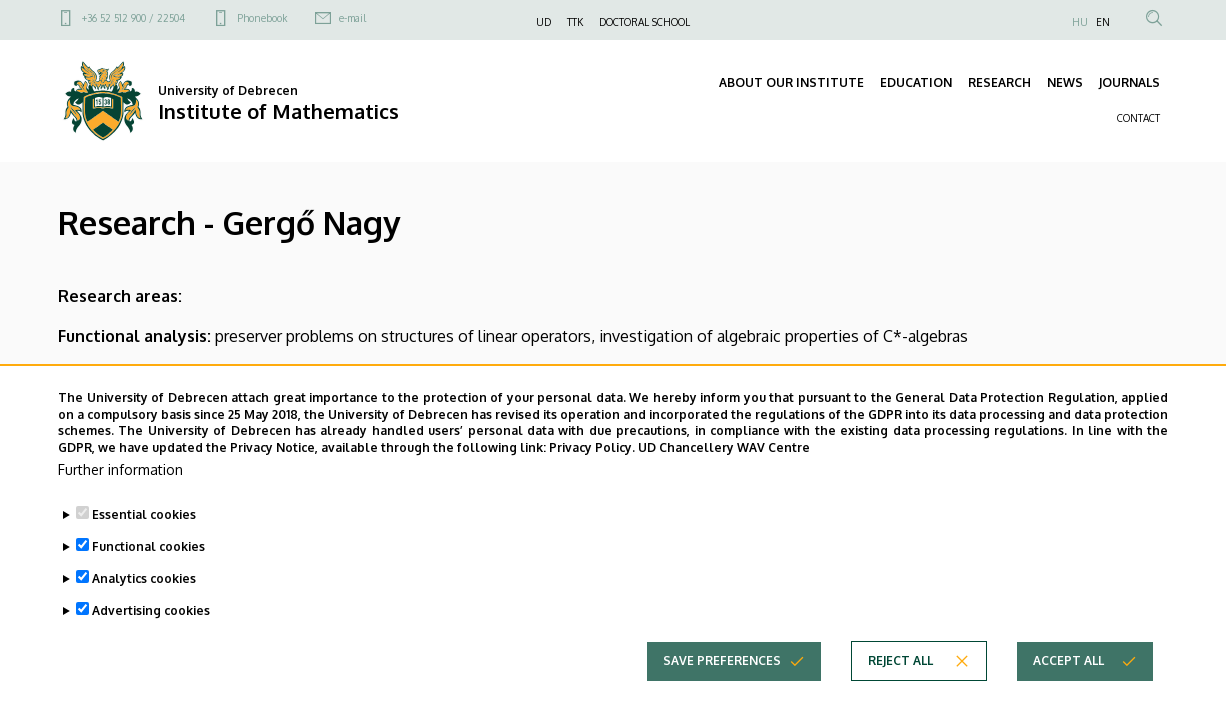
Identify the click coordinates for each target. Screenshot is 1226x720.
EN (1103, 22)
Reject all (900, 660)
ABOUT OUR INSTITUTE (791, 82)
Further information (120, 469)
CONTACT (1138, 118)
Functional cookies (148, 546)
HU (1080, 22)
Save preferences (722, 660)
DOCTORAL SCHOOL (644, 22)
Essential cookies (144, 514)
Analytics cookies (144, 578)
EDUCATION (916, 82)
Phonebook (262, 18)
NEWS (1065, 82)
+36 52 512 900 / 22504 (133, 18)
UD (543, 22)
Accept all (1068, 660)
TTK (575, 22)
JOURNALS (1129, 82)
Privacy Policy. (592, 447)
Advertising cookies (151, 610)
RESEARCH (999, 82)
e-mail (352, 18)
